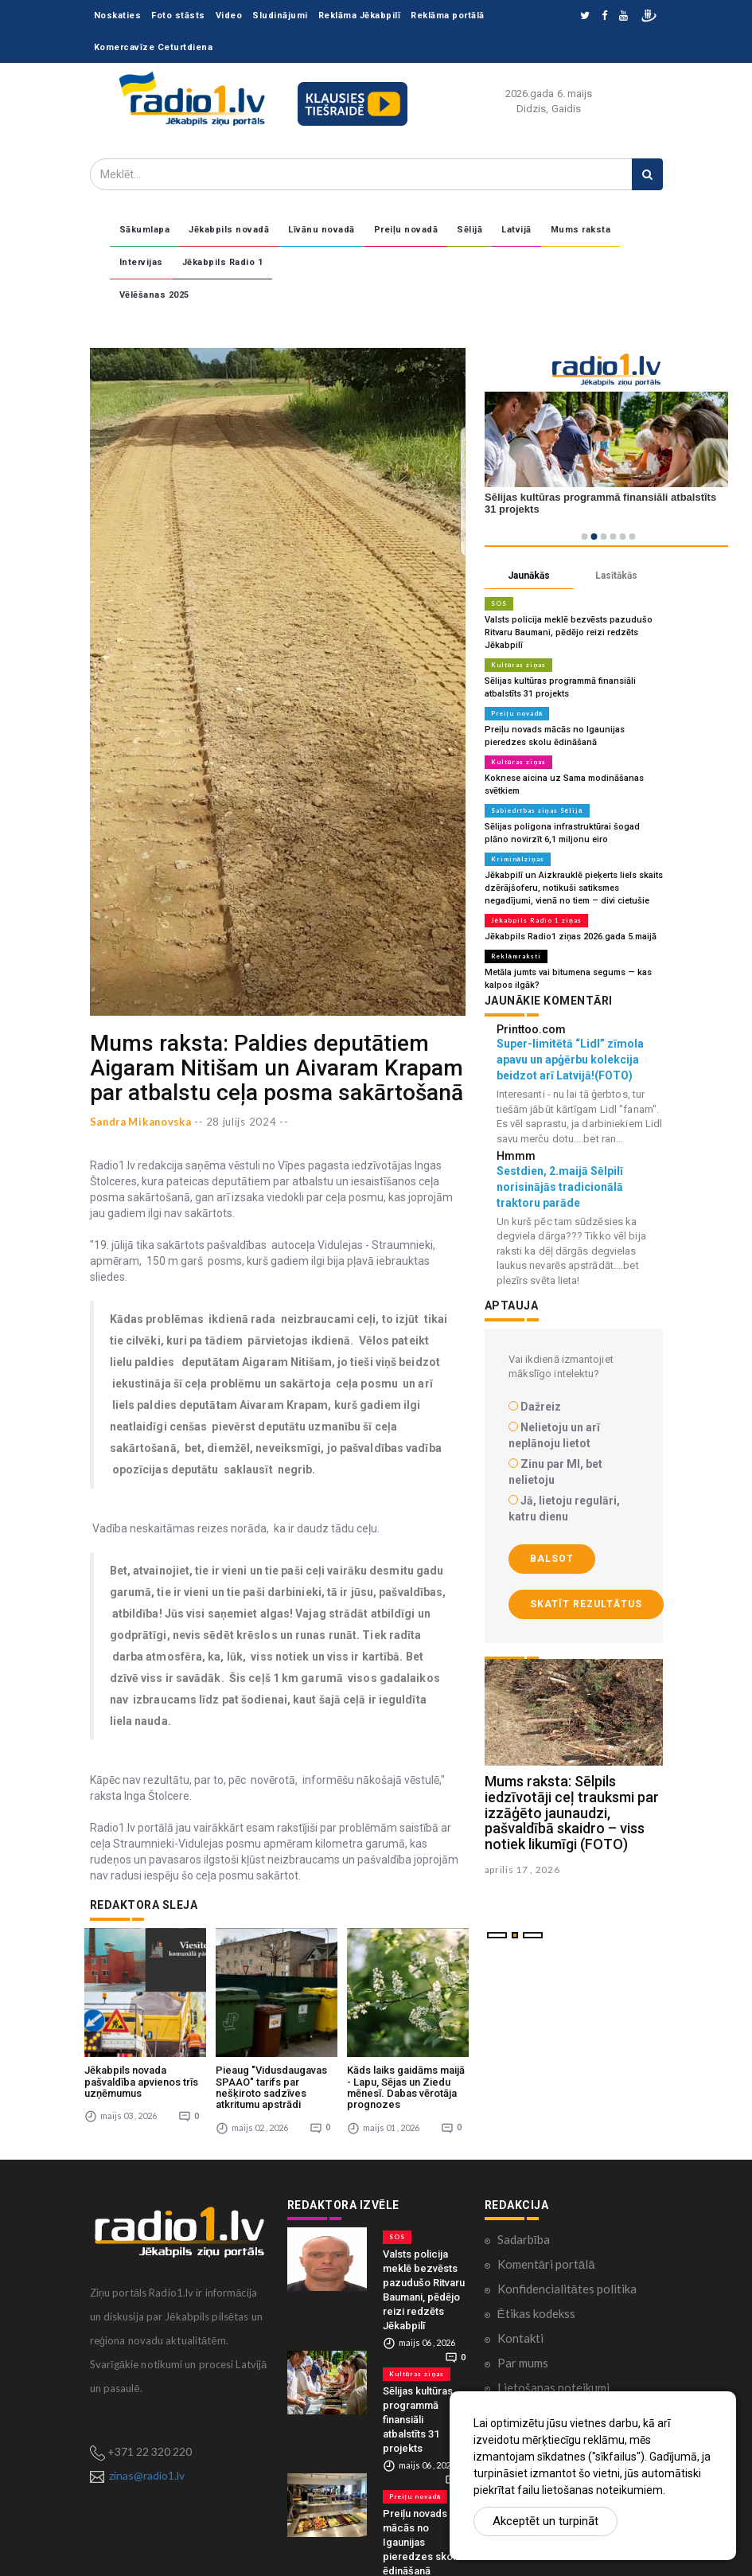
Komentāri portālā (546, 2256)
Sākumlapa (144, 229)
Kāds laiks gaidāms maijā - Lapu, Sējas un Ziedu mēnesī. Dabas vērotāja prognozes (406, 2080)
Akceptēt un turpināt (545, 2521)
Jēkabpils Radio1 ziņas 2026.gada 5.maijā (571, 936)
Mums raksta (581, 229)
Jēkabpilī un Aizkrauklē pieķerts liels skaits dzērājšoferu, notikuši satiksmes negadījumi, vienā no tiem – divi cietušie (574, 888)
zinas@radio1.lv (147, 2467)
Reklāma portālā (448, 15)
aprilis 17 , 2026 (522, 1869)
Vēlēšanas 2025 (154, 295)
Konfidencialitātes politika (567, 2281)
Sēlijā (469, 229)
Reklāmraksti (516, 956)
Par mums (522, 2355)
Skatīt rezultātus (586, 1604)
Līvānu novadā (321, 229)
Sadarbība (523, 2231)
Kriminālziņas (517, 859)
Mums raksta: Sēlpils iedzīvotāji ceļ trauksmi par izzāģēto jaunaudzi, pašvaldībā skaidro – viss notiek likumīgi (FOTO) (572, 1813)
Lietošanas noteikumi (553, 2379)
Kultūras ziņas (519, 665)
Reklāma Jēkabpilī (359, 15)
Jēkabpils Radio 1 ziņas (536, 920)
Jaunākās (529, 575)
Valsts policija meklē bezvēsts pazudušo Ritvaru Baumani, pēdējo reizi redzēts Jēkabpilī (569, 632)
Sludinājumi (280, 15)
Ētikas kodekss (536, 2305)
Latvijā (516, 229)
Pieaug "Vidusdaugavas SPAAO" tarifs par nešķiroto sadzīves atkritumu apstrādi (271, 2080)
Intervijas (141, 262)
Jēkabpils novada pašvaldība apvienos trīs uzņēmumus (141, 2074)
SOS (499, 603)
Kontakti (520, 2330)
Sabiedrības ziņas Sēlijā (537, 810)
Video (229, 15)
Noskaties (118, 15)
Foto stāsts (178, 15)
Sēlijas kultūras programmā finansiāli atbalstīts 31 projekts (418, 2411)
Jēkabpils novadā (229, 229)
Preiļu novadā (406, 229)
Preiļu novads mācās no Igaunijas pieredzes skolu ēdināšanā (422, 2534)
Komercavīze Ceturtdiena (153, 47)
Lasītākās (616, 575)
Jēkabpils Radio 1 (222, 262)
